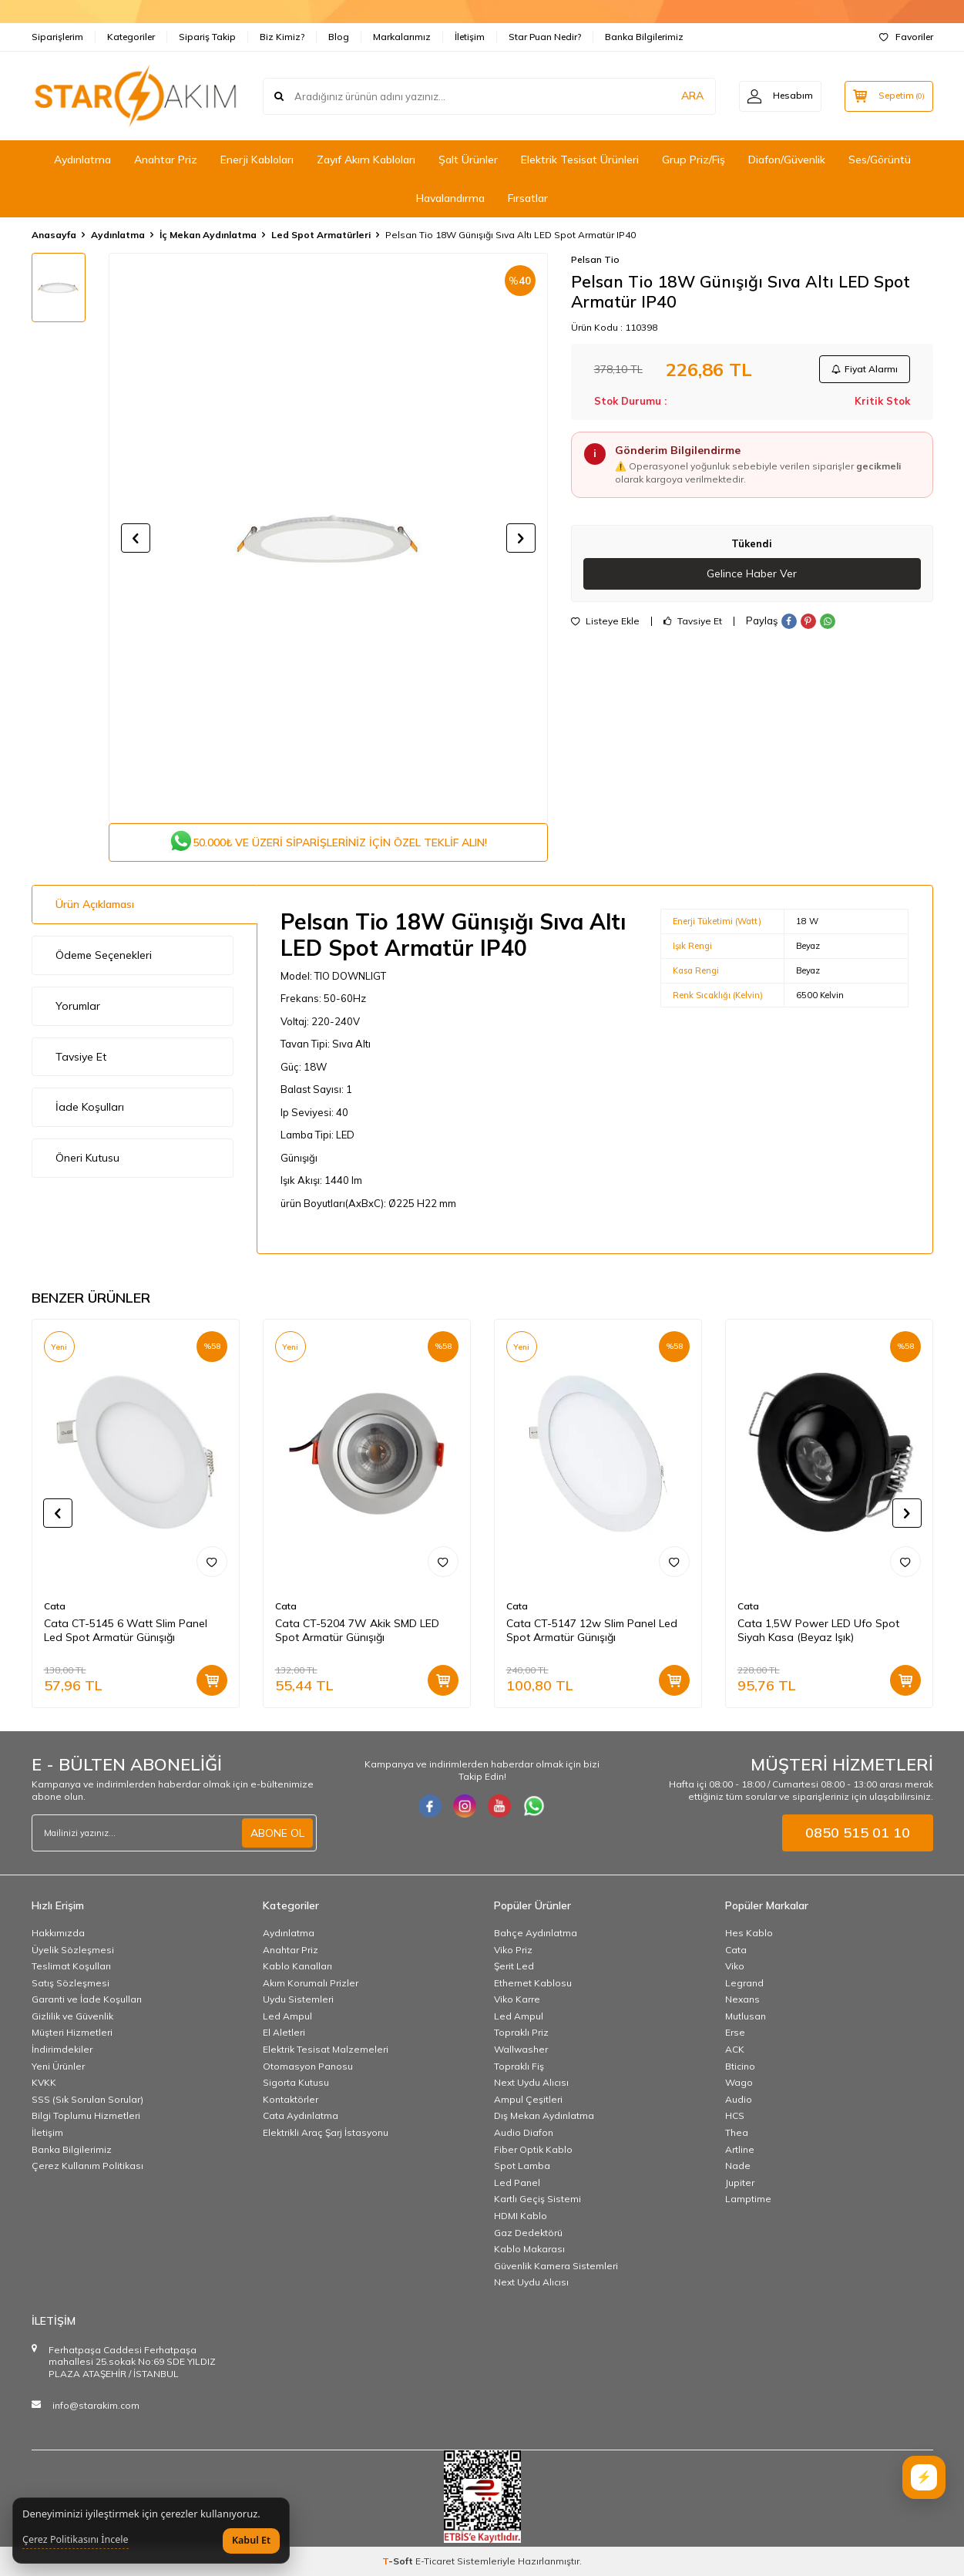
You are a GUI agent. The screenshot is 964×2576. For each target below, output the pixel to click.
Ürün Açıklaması (94, 904)
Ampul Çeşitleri (528, 2099)
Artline (739, 2149)
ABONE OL (277, 1833)
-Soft (398, 2561)
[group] (328, 538)
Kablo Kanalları (297, 1966)
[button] (135, 538)
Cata (54, 1606)
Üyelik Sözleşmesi (73, 1950)
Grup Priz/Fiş (693, 159)
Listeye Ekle (605, 621)
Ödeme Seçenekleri (103, 955)
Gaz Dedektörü (528, 2232)
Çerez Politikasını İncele (75, 2540)
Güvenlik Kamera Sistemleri (556, 2266)
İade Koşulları (89, 1107)
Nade (738, 2165)
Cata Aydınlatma (300, 2116)
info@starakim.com (95, 2405)
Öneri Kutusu (87, 1158)
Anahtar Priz (165, 159)
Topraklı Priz (521, 2033)
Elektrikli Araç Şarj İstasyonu (325, 2132)
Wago (739, 2082)
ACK (734, 2049)
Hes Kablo (749, 1933)
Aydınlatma (82, 159)
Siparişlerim (57, 36)
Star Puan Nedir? (545, 36)
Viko (734, 1966)
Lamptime (748, 2198)
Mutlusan (745, 2016)
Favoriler (906, 36)
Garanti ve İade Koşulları (87, 1999)
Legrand (744, 1983)
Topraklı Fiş (519, 2066)
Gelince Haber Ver (752, 573)
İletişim (470, 36)
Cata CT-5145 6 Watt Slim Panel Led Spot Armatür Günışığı (125, 1630)
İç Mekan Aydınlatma (208, 234)
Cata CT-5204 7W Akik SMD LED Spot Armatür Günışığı (357, 1630)
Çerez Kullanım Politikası (87, 2165)
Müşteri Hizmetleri (72, 2033)
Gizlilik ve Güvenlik (72, 2016)
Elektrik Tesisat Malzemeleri (325, 2049)
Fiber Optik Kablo (533, 2149)
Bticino (740, 2066)
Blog (338, 36)
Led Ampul (287, 2016)
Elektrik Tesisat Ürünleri (580, 159)
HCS (734, 2116)
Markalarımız (402, 36)
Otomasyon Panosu (308, 2066)
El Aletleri (284, 2033)
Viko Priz (513, 1950)
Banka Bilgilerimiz (644, 36)
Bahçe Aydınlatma (535, 1933)
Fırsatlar (528, 198)
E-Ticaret (435, 2561)
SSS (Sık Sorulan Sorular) (87, 2099)
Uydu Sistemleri (298, 1999)
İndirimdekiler (62, 2049)
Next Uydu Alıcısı (531, 2082)
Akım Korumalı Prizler (310, 1983)
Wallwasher (521, 2049)
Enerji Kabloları (257, 159)
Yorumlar (77, 1006)
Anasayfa (54, 234)
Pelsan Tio (595, 259)
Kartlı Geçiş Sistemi (537, 2198)
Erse (735, 2033)
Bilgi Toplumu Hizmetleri (86, 2116)
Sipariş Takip (207, 36)
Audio (738, 2099)
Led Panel (517, 2182)
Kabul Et (251, 2540)
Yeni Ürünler (58, 2066)
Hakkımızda (58, 1933)
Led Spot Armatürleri (321, 234)
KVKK (44, 2082)
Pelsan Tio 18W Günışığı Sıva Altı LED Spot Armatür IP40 (510, 234)
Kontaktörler (290, 2099)
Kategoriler (131, 36)
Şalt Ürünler (468, 159)
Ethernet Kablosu (533, 1983)
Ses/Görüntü (879, 159)
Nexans (742, 1999)
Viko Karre (517, 1999)
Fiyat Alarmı (864, 369)
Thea (736, 2132)
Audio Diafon (523, 2132)
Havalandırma (450, 198)
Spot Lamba (522, 2165)
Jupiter (739, 2182)
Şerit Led (514, 1966)
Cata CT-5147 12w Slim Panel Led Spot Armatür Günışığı (591, 1630)
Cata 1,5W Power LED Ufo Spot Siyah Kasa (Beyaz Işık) (818, 1630)
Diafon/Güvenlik (786, 159)
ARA (692, 96)
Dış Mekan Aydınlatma (544, 2116)
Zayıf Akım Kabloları (366, 159)
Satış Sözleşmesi (70, 1983)
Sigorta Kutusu (296, 2082)
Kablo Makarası (529, 2249)
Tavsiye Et (692, 621)
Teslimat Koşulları (71, 1966)
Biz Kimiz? (282, 36)
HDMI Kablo (520, 2215)
